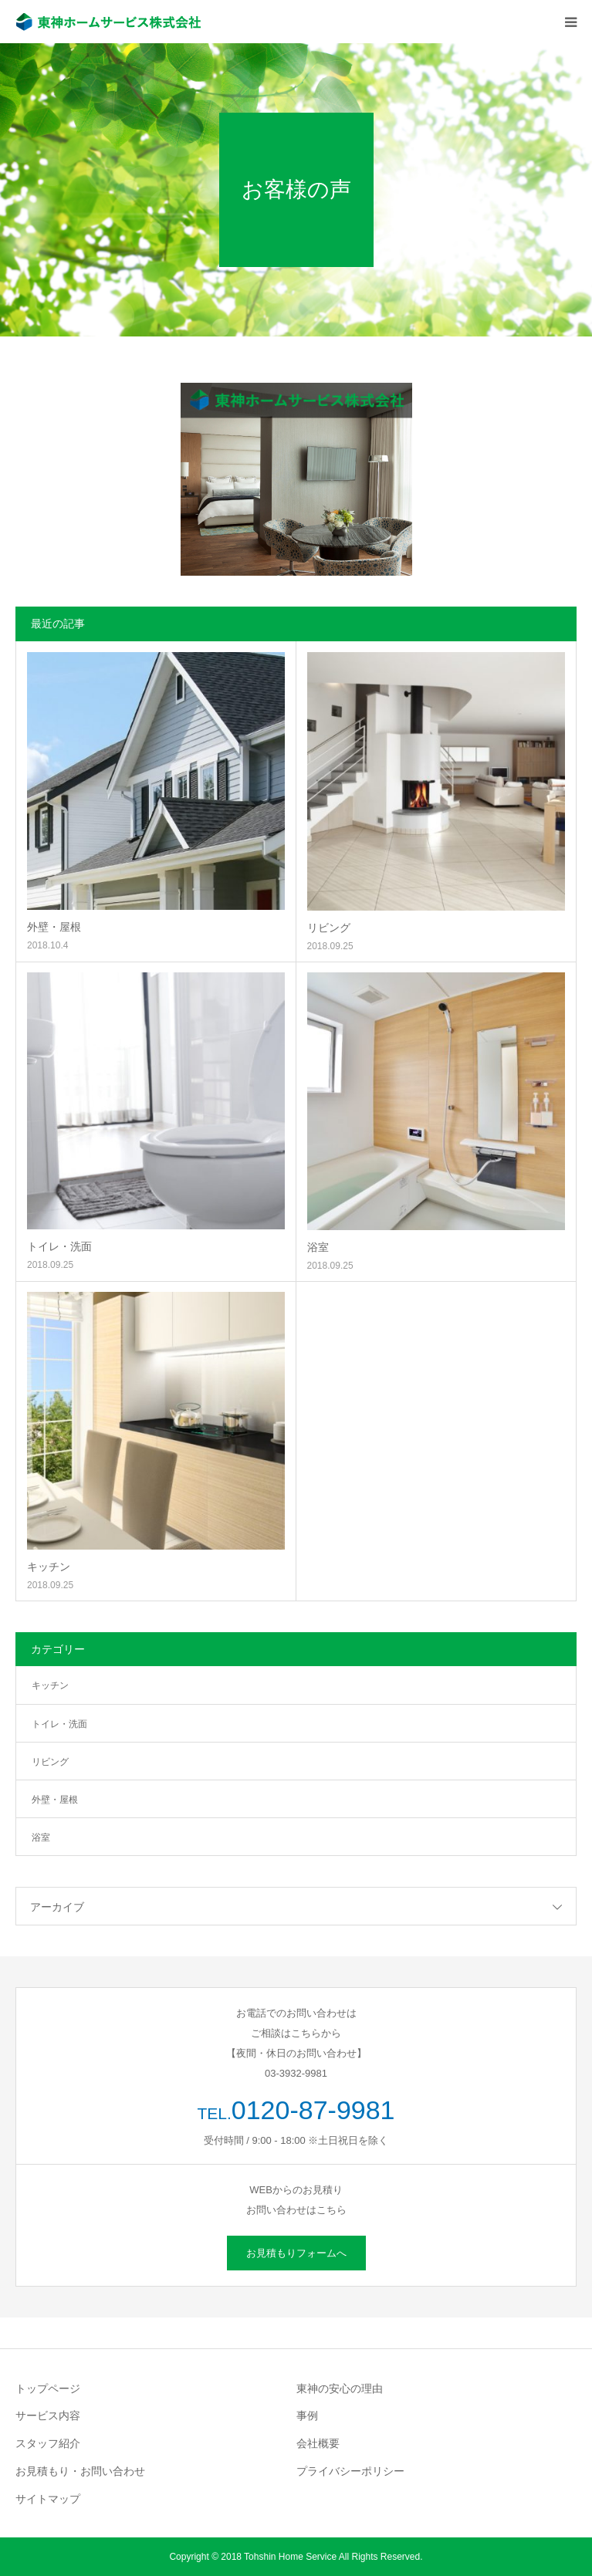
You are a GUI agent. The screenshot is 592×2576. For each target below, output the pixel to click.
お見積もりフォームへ (296, 2253)
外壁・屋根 (54, 927)
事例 (307, 2415)
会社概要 (318, 2443)
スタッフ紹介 (47, 2443)
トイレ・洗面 (59, 1246)
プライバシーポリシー (350, 2471)
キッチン (48, 1566)
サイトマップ (47, 2499)
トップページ (47, 2388)
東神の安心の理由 (339, 2388)
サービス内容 (47, 2415)
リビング (328, 927)
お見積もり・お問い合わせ (80, 2471)
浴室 (318, 1247)
